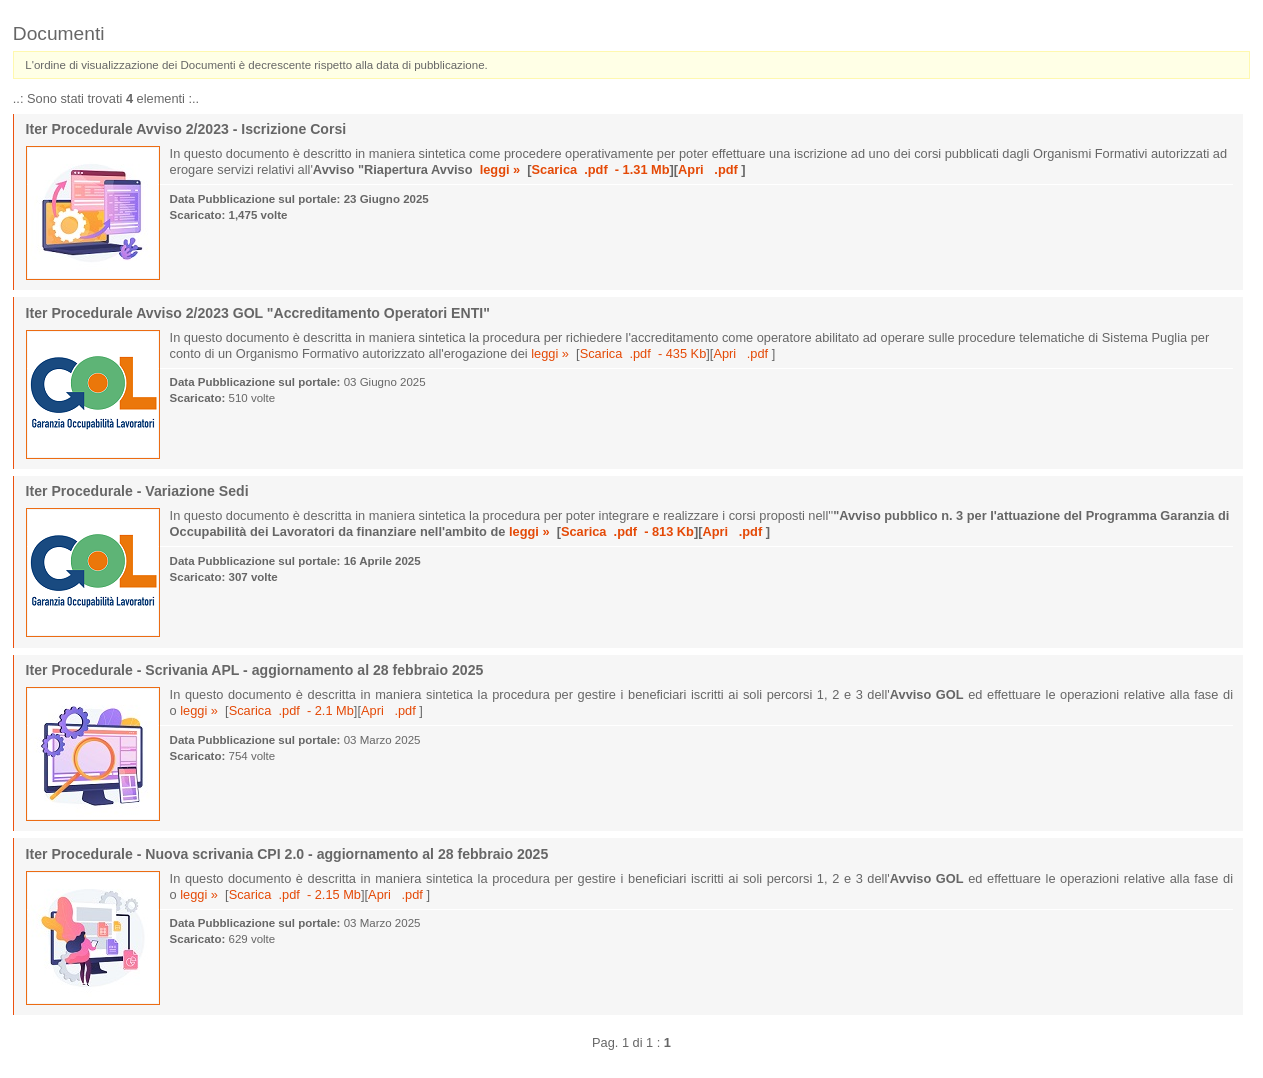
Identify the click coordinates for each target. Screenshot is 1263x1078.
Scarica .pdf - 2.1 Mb (291, 710)
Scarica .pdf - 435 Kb (643, 353)
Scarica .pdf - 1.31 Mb (601, 169)
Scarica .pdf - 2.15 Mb (295, 894)
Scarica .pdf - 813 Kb (627, 531)
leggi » (500, 169)
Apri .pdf (709, 169)
